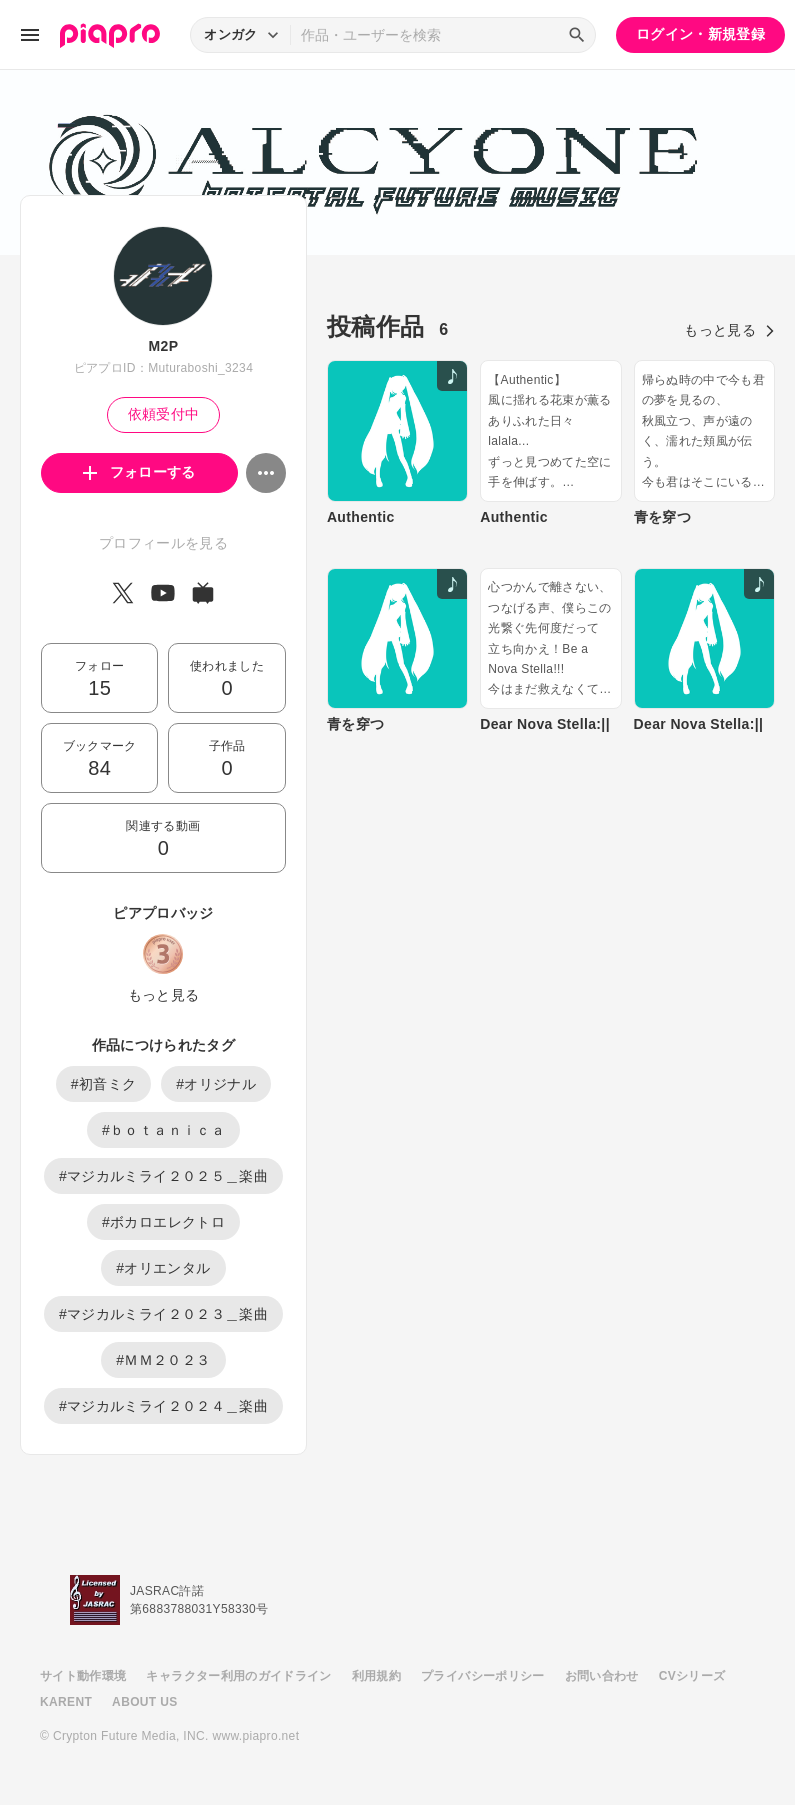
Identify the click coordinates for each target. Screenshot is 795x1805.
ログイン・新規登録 (700, 34)
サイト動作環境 (83, 1676)
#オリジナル (216, 1084)
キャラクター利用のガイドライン (238, 1676)
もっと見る (164, 995)
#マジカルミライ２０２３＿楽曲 (163, 1314)
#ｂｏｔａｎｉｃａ (163, 1130)
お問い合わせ (602, 1676)
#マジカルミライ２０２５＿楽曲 (163, 1176)
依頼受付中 (164, 414)
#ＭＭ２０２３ (163, 1360)
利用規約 (376, 1676)
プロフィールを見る (163, 543)
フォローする (139, 472)
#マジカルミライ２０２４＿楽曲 (163, 1406)
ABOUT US (144, 1702)
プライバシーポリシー (483, 1676)
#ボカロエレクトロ (163, 1222)
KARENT (66, 1702)
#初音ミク (104, 1084)
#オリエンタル (163, 1268)
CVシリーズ (692, 1676)
